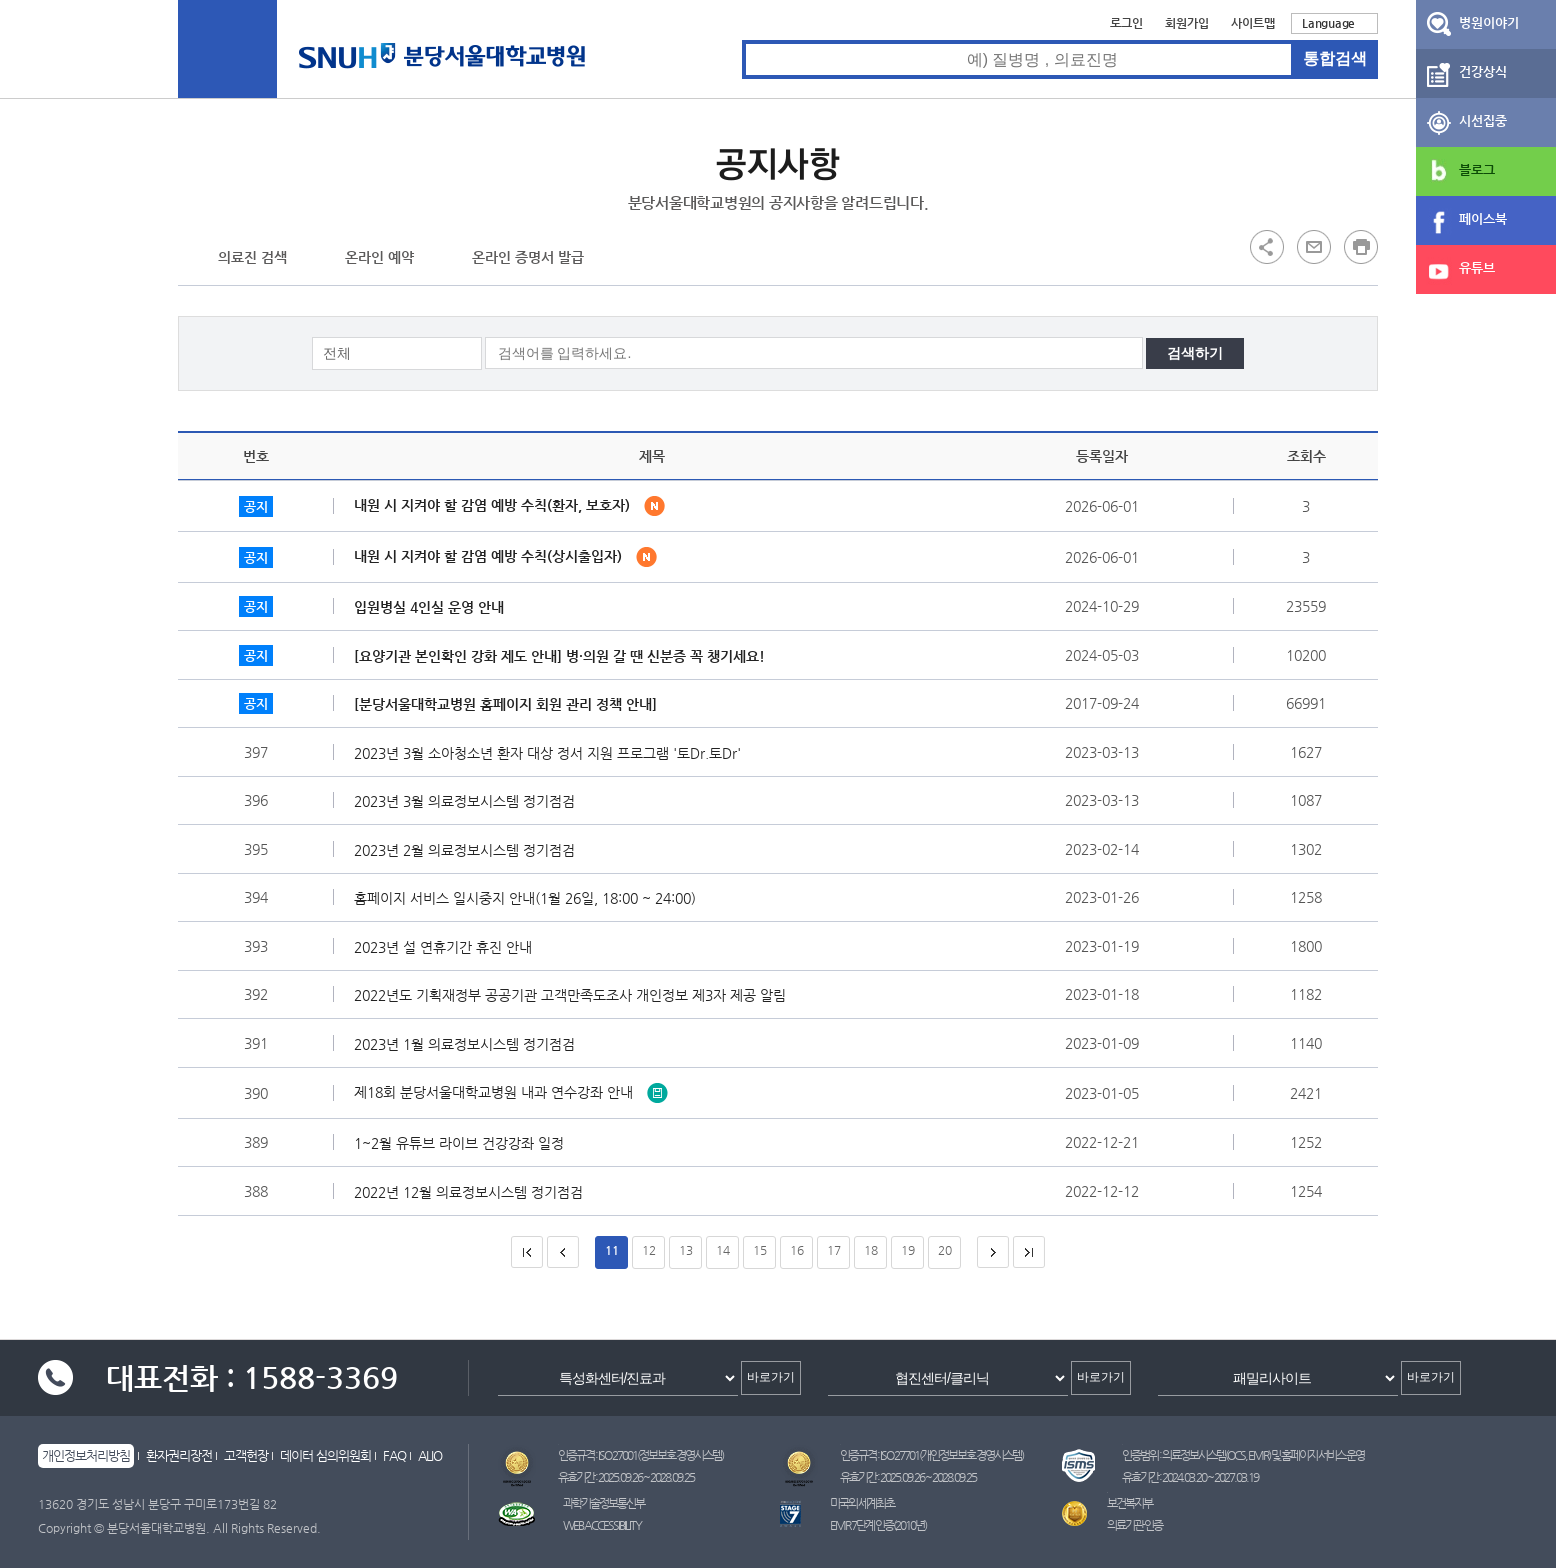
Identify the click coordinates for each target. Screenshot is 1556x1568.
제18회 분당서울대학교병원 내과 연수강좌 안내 (511, 1091)
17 (834, 1250)
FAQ (394, 1455)
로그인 (1126, 23)
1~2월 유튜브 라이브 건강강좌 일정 (464, 1143)
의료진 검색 (252, 257)
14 (723, 1250)
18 (871, 1250)
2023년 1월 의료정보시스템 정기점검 (469, 1044)
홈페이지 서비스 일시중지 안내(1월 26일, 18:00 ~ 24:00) (530, 898)
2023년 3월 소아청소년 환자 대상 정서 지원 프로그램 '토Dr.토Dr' (552, 753)
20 (945, 1250)
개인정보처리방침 (86, 1455)
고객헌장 (246, 1455)
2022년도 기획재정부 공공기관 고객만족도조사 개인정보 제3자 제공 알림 (575, 995)
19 (908, 1250)
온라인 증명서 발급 (528, 257)
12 (649, 1250)
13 (686, 1250)
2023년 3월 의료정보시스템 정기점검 (469, 801)
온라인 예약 (379, 257)
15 (760, 1250)
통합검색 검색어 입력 (742, 40)
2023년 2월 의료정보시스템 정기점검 (469, 850)
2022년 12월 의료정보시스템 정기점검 (473, 1192)
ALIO (430, 1455)
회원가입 (1187, 23)
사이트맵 (1253, 23)
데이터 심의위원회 (325, 1455)
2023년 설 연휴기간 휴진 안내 (448, 947)
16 (797, 1250)
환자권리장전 (179, 1455)
